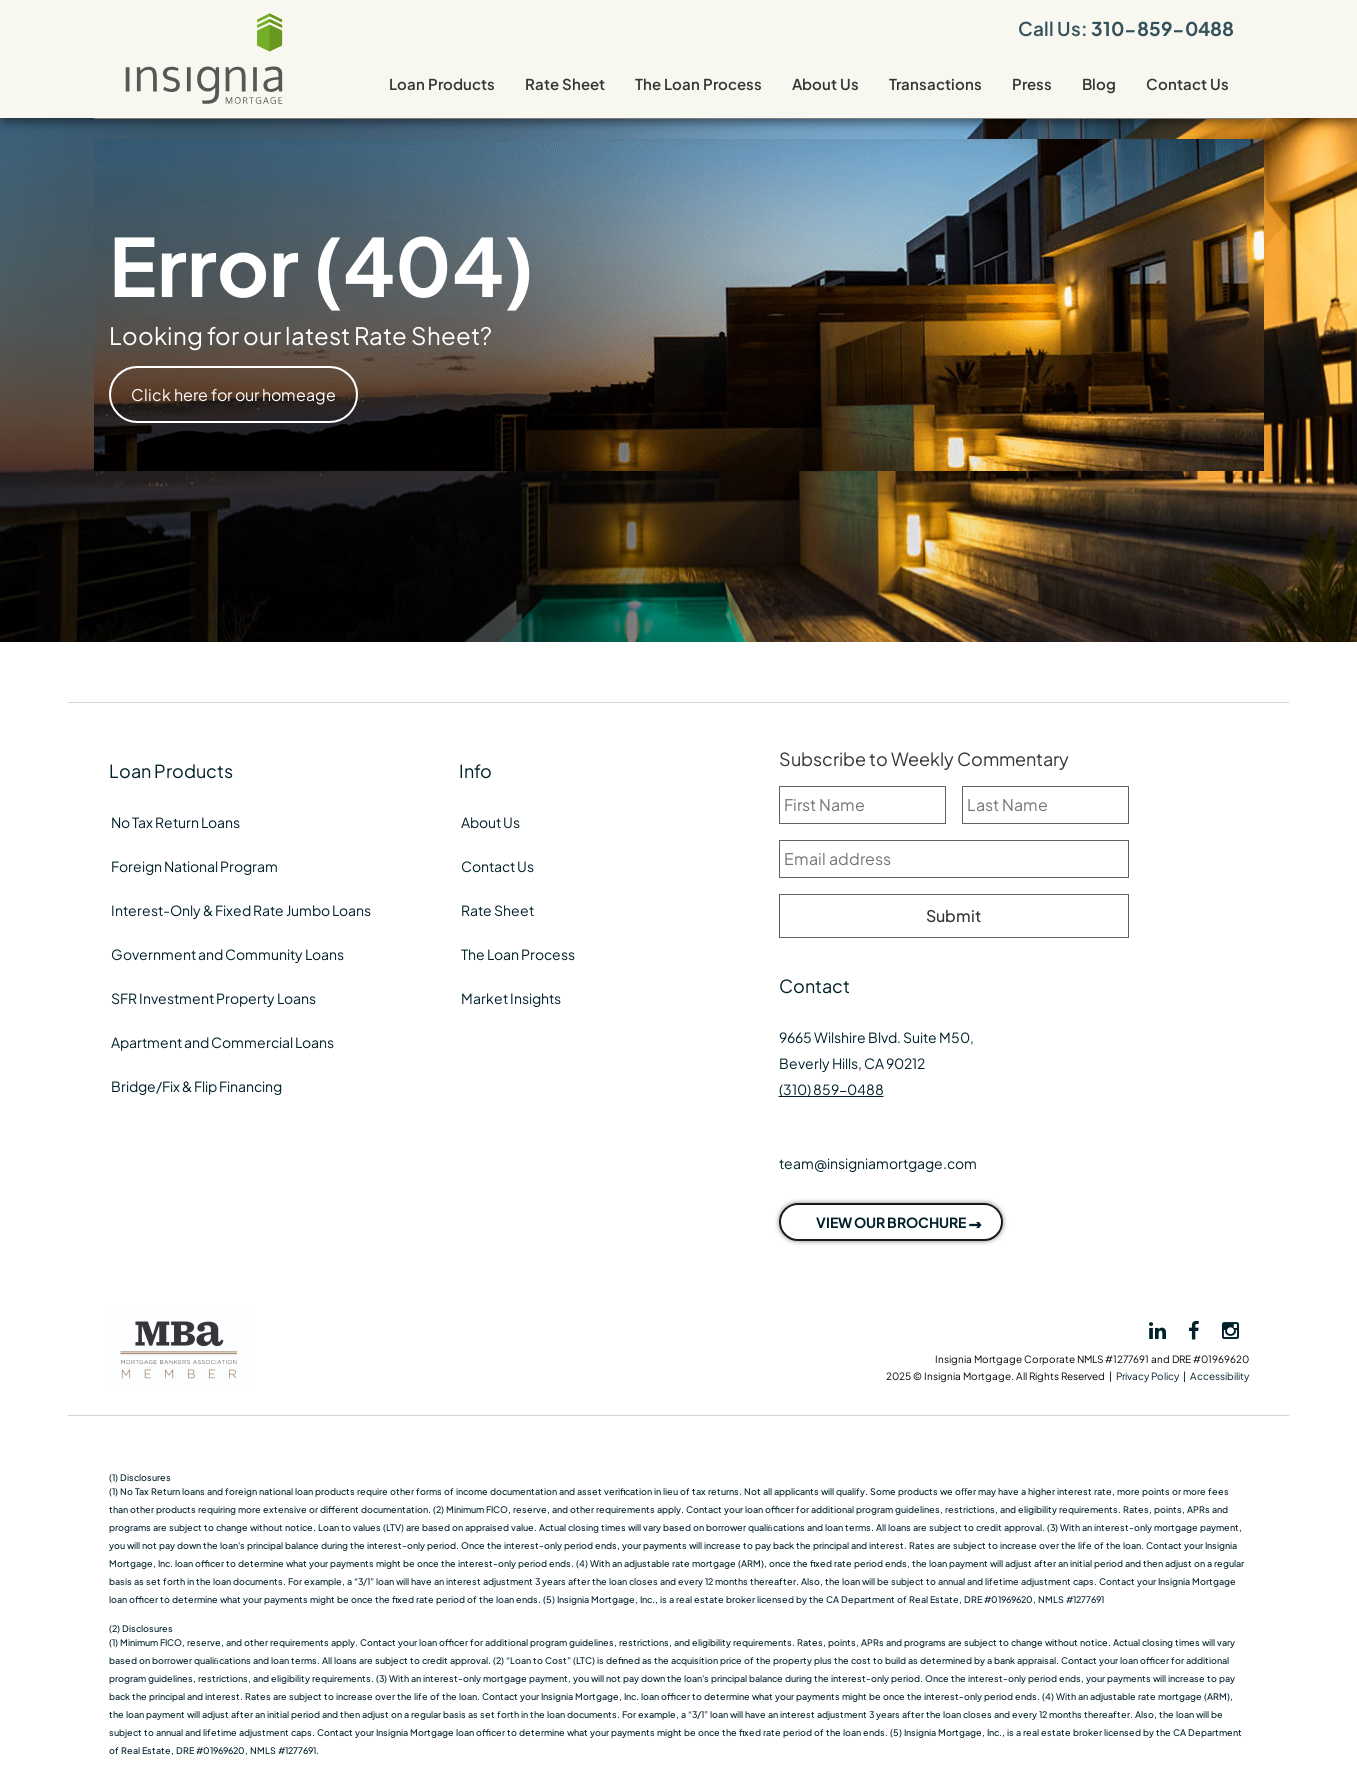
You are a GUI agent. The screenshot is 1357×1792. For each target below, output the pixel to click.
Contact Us (1187, 83)
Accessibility (1219, 1376)
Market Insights (511, 998)
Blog (1099, 83)
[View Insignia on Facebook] (1195, 1329)
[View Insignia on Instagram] (1230, 1329)
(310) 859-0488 (831, 1089)
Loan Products (442, 83)
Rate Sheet (565, 83)
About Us (825, 83)
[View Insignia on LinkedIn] (1156, 1331)
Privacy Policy (1147, 1376)
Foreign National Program (194, 866)
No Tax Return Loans (175, 822)
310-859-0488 (1162, 28)
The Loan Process (698, 83)
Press (1032, 83)
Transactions (935, 83)
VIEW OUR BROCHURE (891, 1222)
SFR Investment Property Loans (213, 998)
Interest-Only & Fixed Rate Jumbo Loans (241, 910)
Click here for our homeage (233, 394)
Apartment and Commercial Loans (222, 1042)
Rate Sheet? (423, 335)
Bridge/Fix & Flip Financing (196, 1086)
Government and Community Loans (227, 954)
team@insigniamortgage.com (878, 1163)
